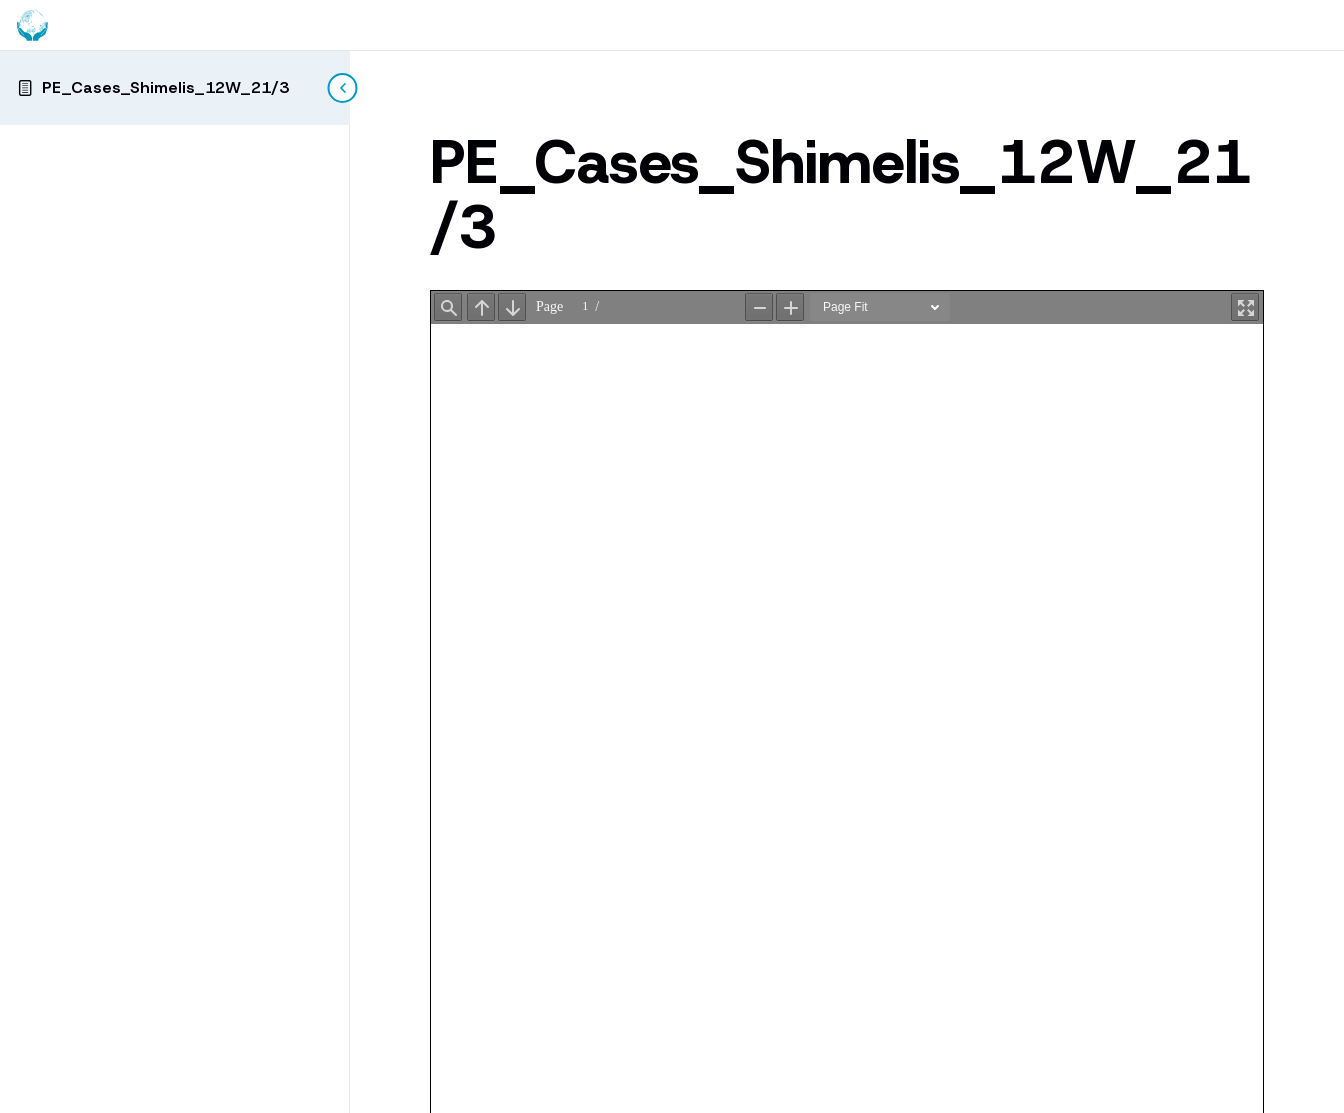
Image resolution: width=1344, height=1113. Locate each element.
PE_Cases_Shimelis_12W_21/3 (165, 87)
